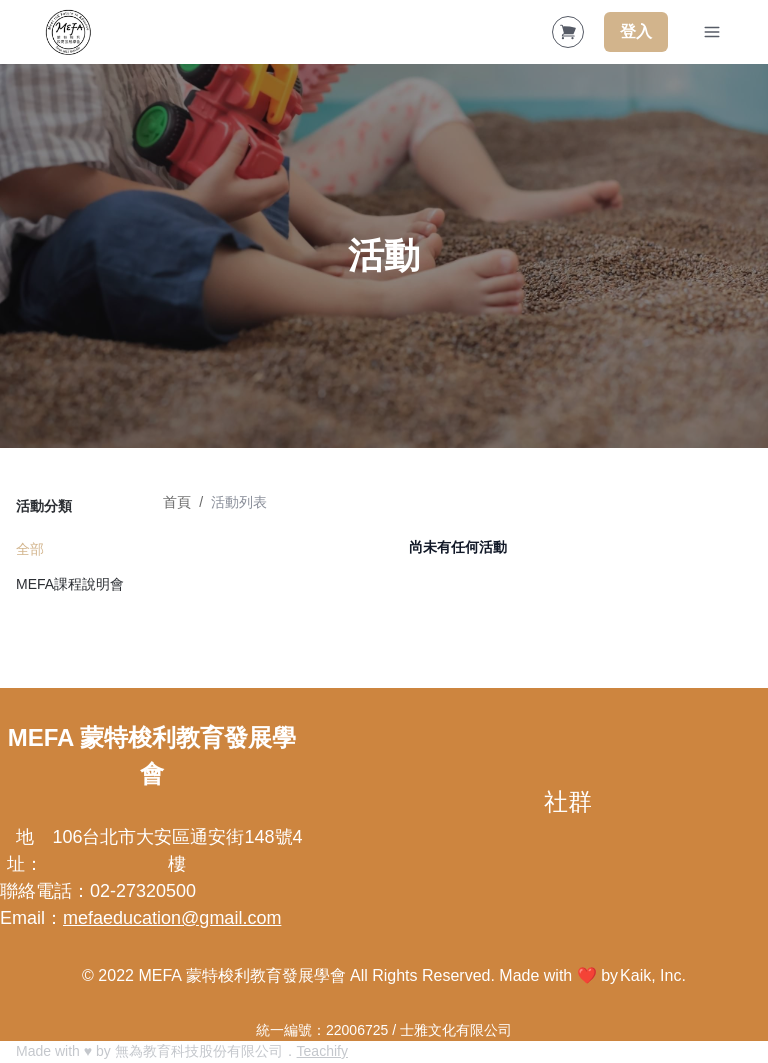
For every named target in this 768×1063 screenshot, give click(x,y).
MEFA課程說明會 (70, 584)
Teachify (322, 1051)
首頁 (177, 502)
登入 (636, 31)
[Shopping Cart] (568, 32)
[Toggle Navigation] (712, 32)
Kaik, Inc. (653, 975)
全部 (30, 549)
